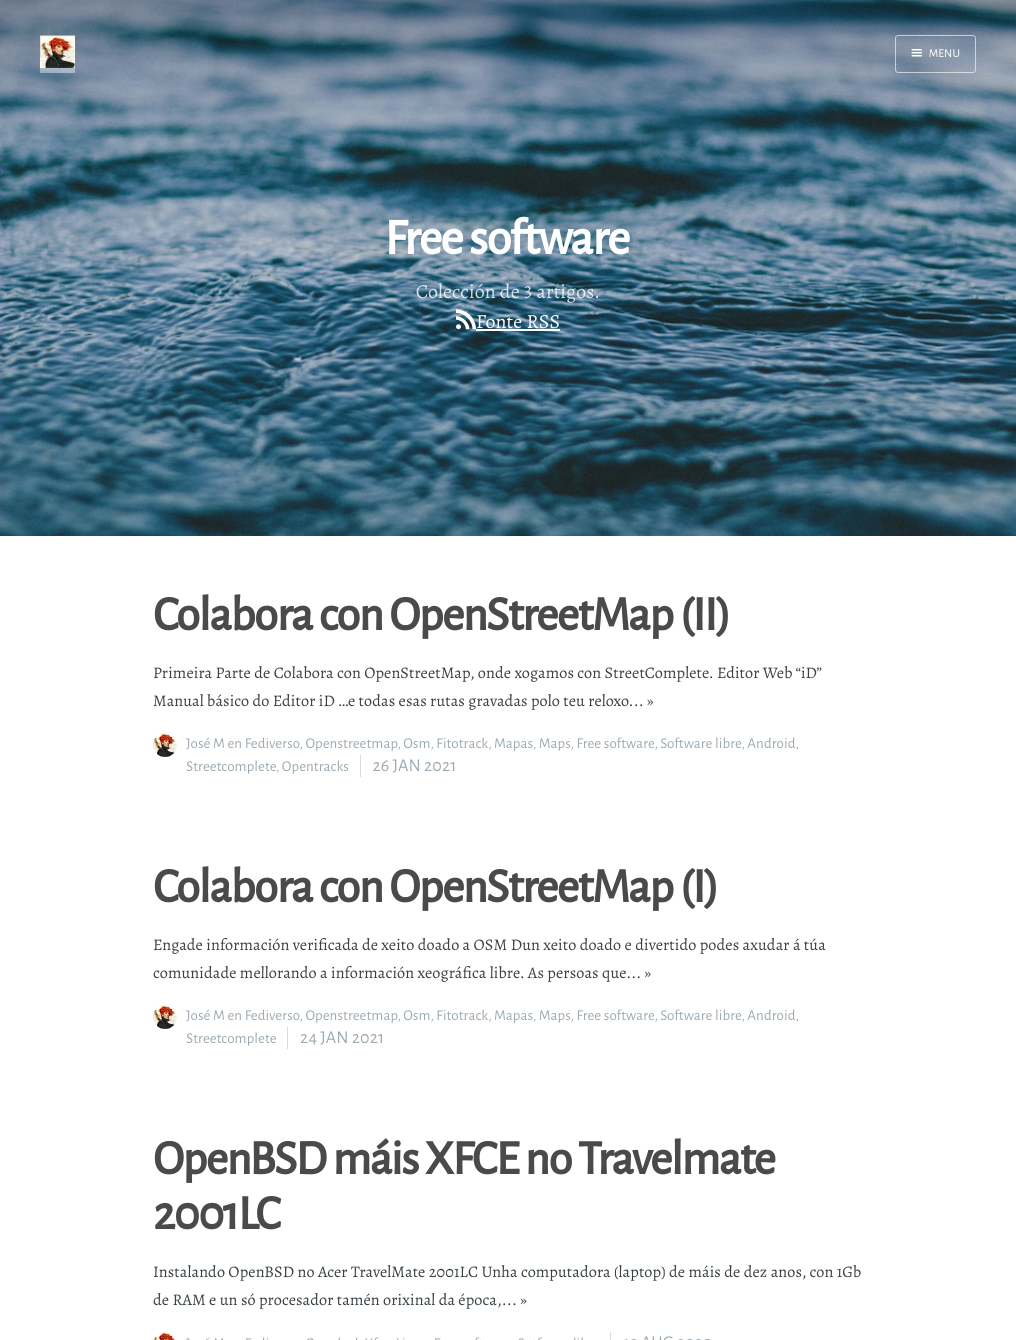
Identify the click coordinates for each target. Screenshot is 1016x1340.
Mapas (513, 743)
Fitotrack (462, 743)
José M (205, 743)
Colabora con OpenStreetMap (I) (435, 885)
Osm (416, 743)
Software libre (700, 743)
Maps (555, 743)
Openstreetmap (351, 743)
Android (771, 743)
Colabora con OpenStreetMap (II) (441, 613)
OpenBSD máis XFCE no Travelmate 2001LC (463, 1184)
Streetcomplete (231, 766)
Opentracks (315, 766)
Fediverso (272, 743)
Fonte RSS (518, 321)
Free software (615, 743)
